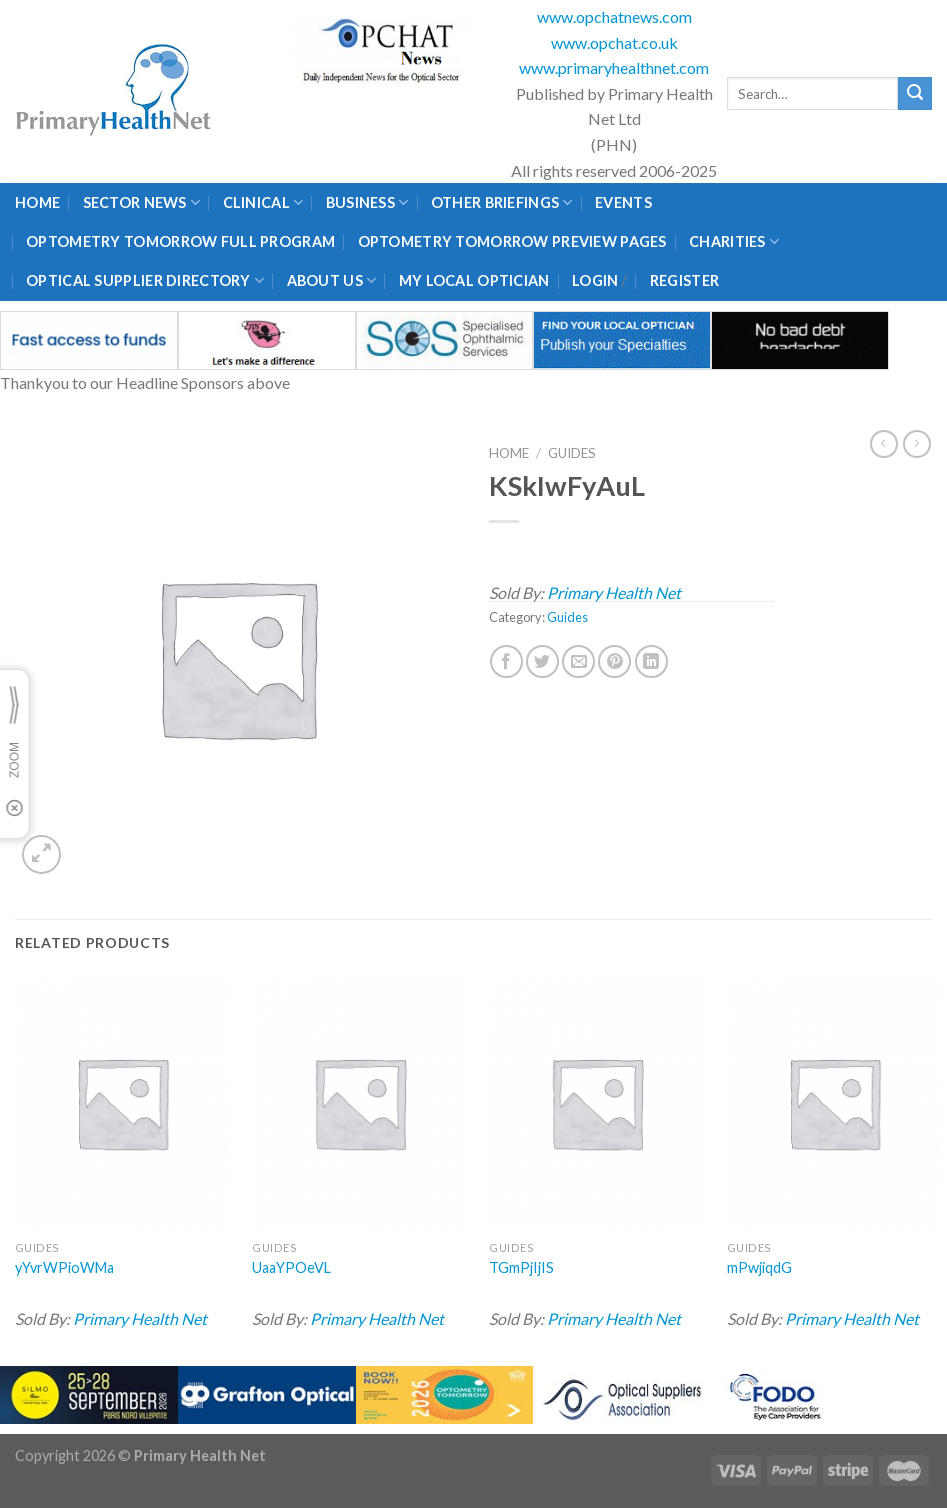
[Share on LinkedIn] (651, 661)
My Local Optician (474, 280)
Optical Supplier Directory (145, 280)
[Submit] (915, 94)
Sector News (142, 202)
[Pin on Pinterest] (614, 661)
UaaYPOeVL (291, 1267)
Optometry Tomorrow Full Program (180, 241)
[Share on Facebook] (506, 661)
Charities (734, 241)
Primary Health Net (614, 592)
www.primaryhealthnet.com (614, 67)
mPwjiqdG (759, 1267)
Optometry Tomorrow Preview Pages (512, 241)
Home (37, 202)
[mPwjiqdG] (834, 1102)
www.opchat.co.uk (614, 42)
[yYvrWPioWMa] (122, 1102)
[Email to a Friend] (578, 661)
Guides (572, 453)
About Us (332, 280)
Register (684, 280)
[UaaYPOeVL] (359, 1102)
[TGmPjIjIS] (596, 1102)
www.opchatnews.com (614, 16)
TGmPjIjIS (521, 1267)
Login (595, 280)
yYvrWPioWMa (64, 1267)
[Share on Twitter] (542, 661)
